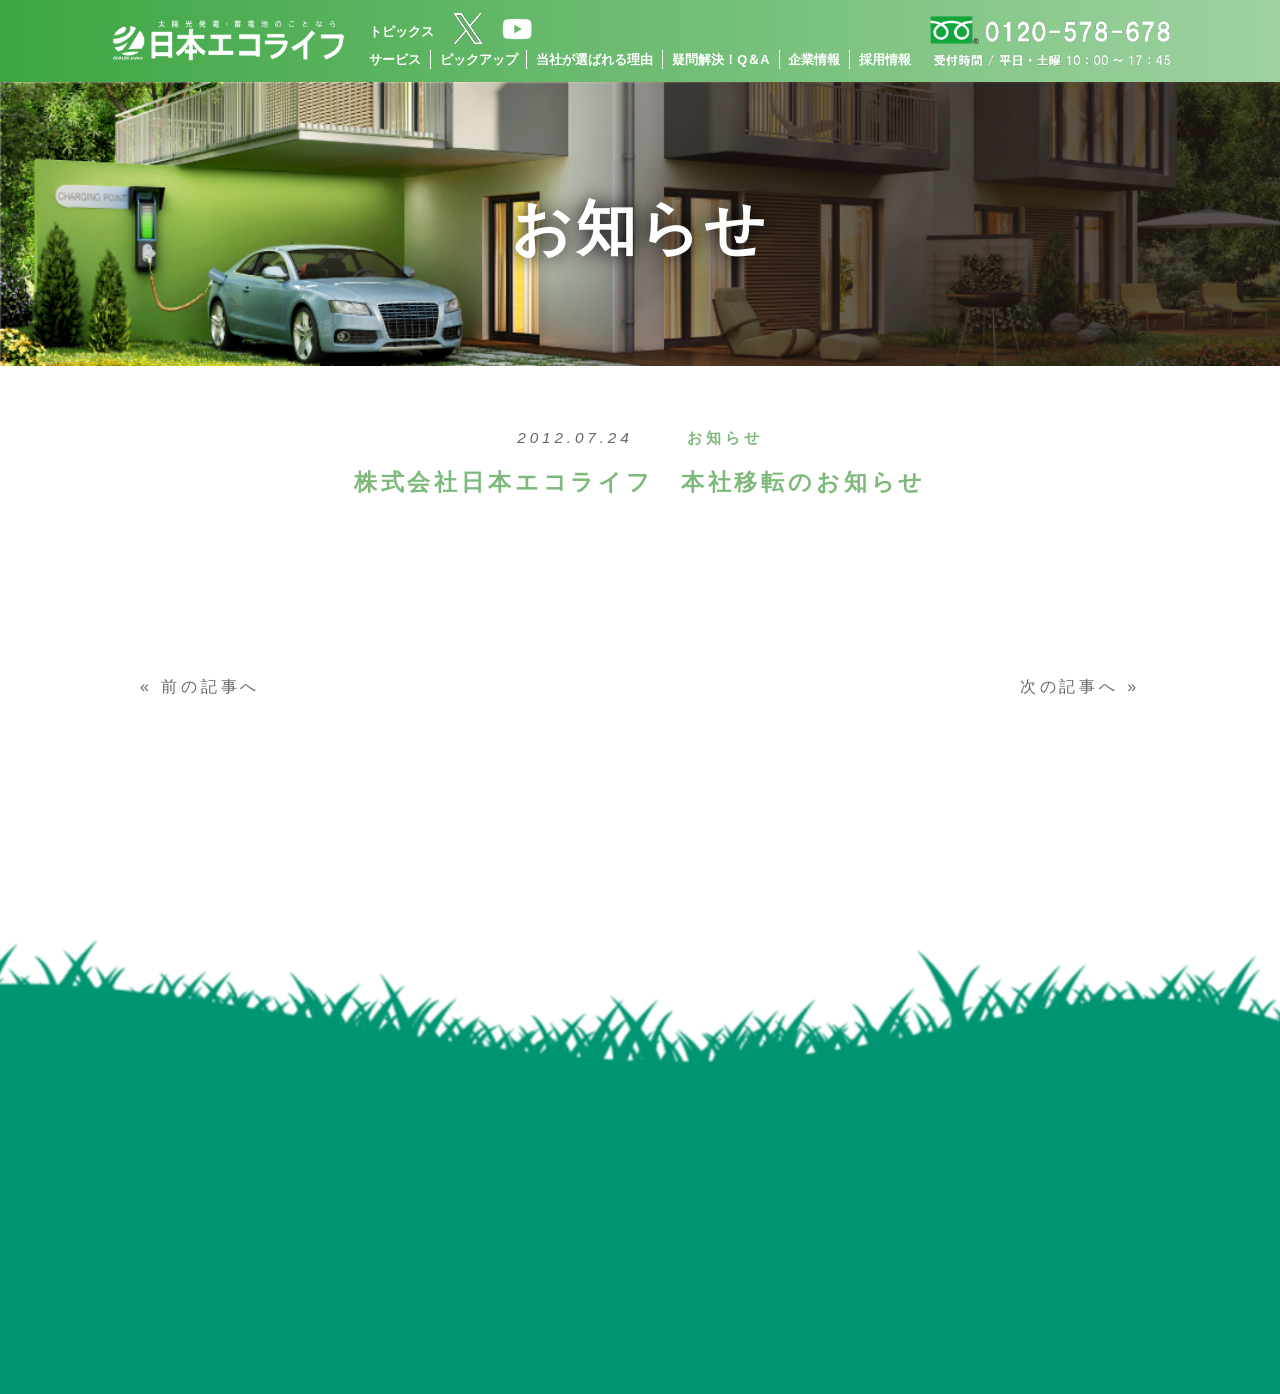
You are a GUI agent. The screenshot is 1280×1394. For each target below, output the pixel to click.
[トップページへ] (228, 41)
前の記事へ (210, 686)
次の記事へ (1069, 686)
